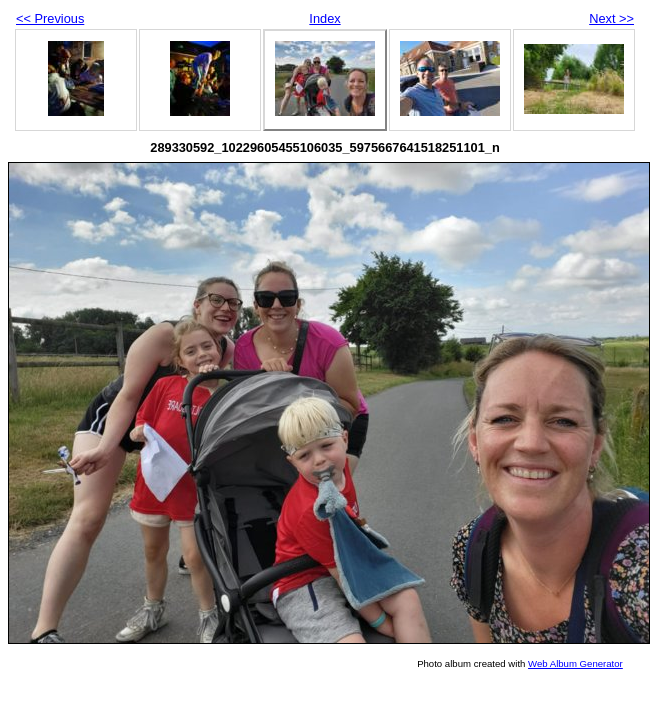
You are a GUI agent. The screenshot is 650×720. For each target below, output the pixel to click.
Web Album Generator (575, 663)
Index (324, 18)
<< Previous (50, 18)
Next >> (611, 18)
